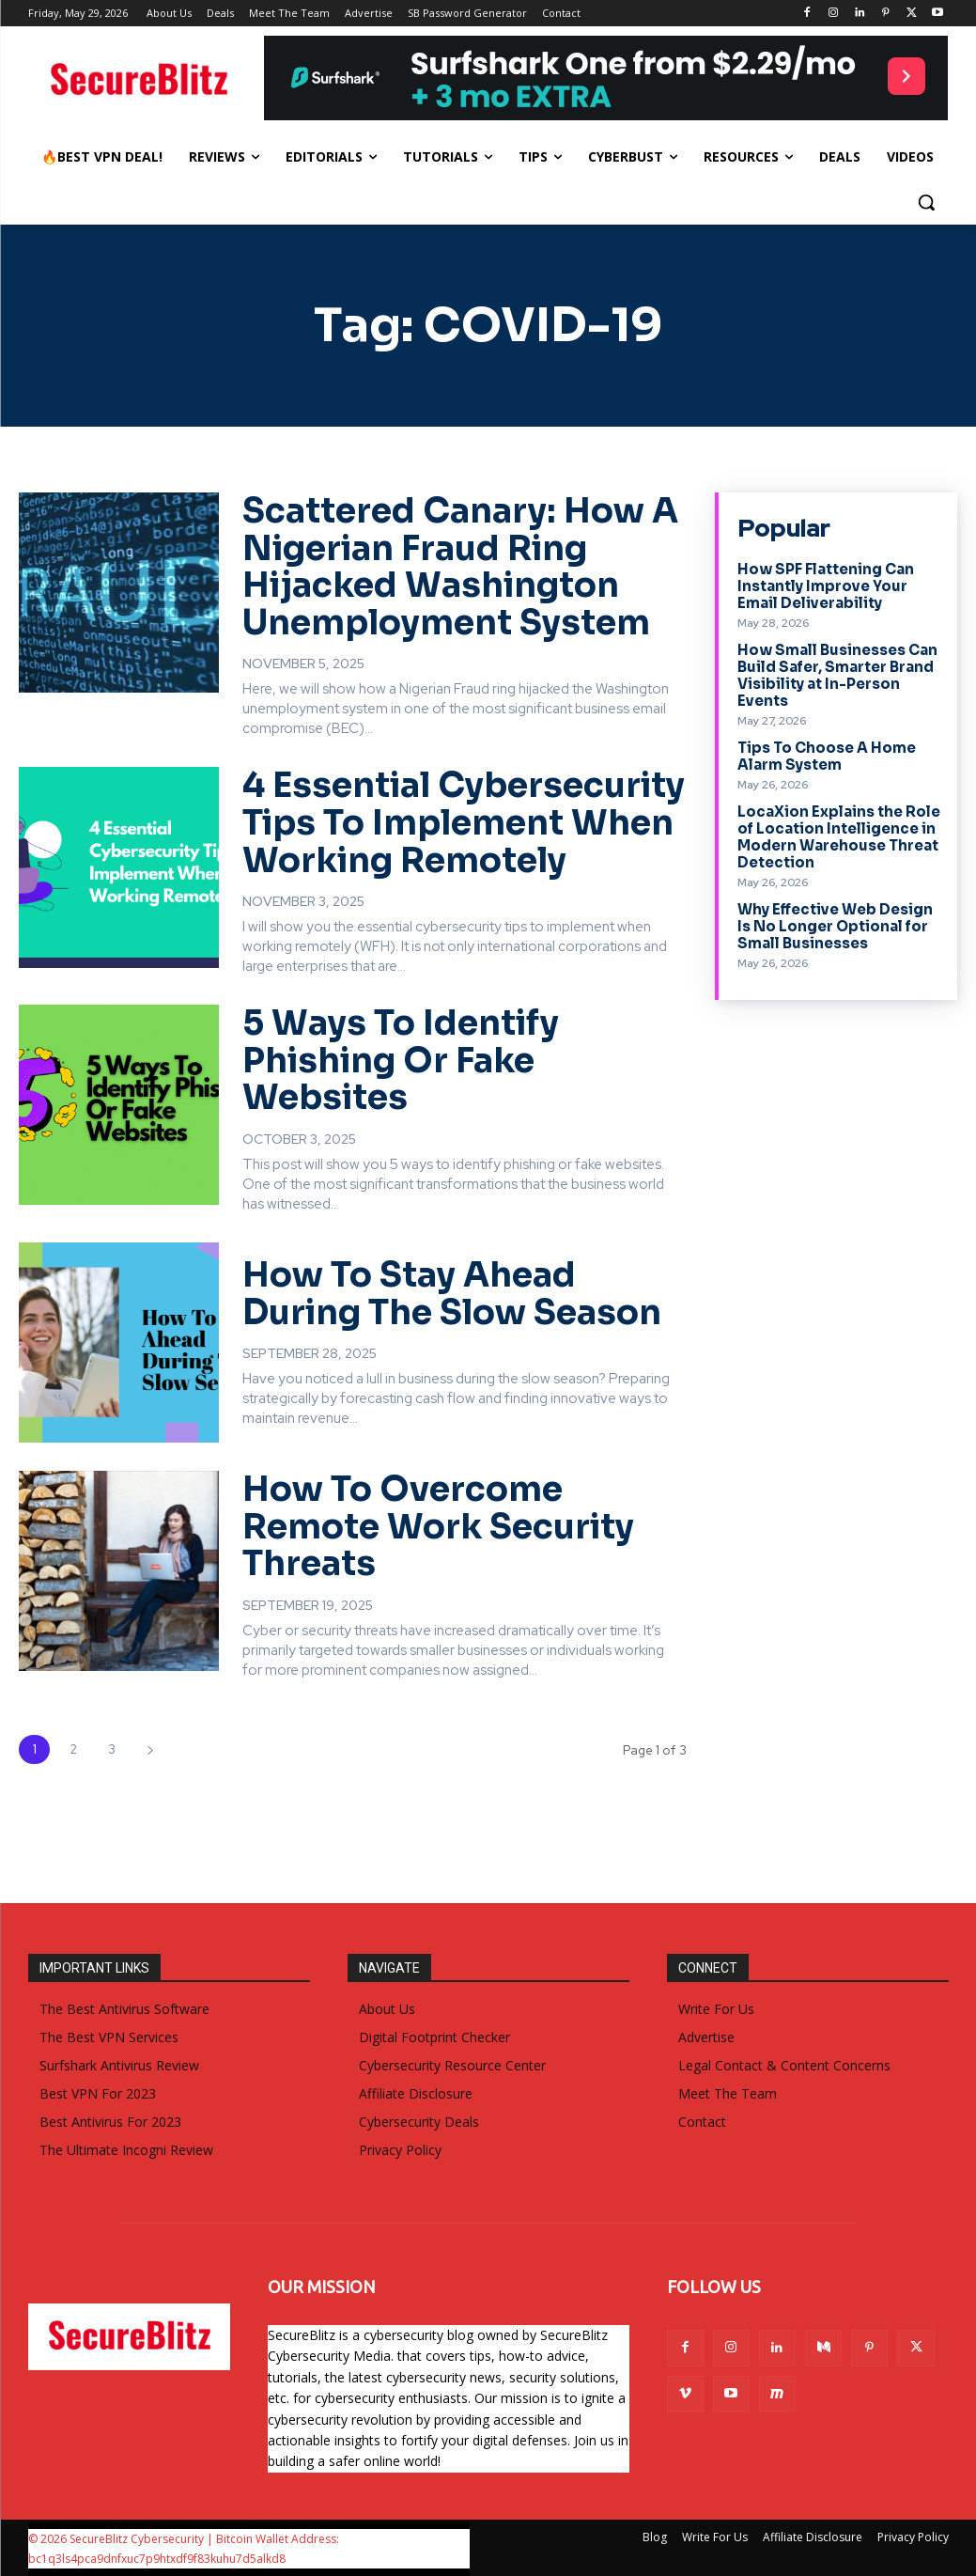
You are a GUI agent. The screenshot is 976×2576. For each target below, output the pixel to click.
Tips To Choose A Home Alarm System (826, 756)
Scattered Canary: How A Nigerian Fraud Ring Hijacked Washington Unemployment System (460, 567)
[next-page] (149, 1749)
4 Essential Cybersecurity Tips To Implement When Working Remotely (463, 822)
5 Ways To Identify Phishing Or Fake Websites (400, 1060)
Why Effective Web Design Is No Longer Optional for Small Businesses (835, 926)
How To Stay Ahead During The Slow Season (451, 1294)
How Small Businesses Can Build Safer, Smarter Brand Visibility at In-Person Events (837, 675)
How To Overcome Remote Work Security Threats (438, 1526)
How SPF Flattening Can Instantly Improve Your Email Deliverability (825, 586)
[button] (926, 202)
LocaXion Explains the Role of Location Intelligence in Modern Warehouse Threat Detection (838, 837)
